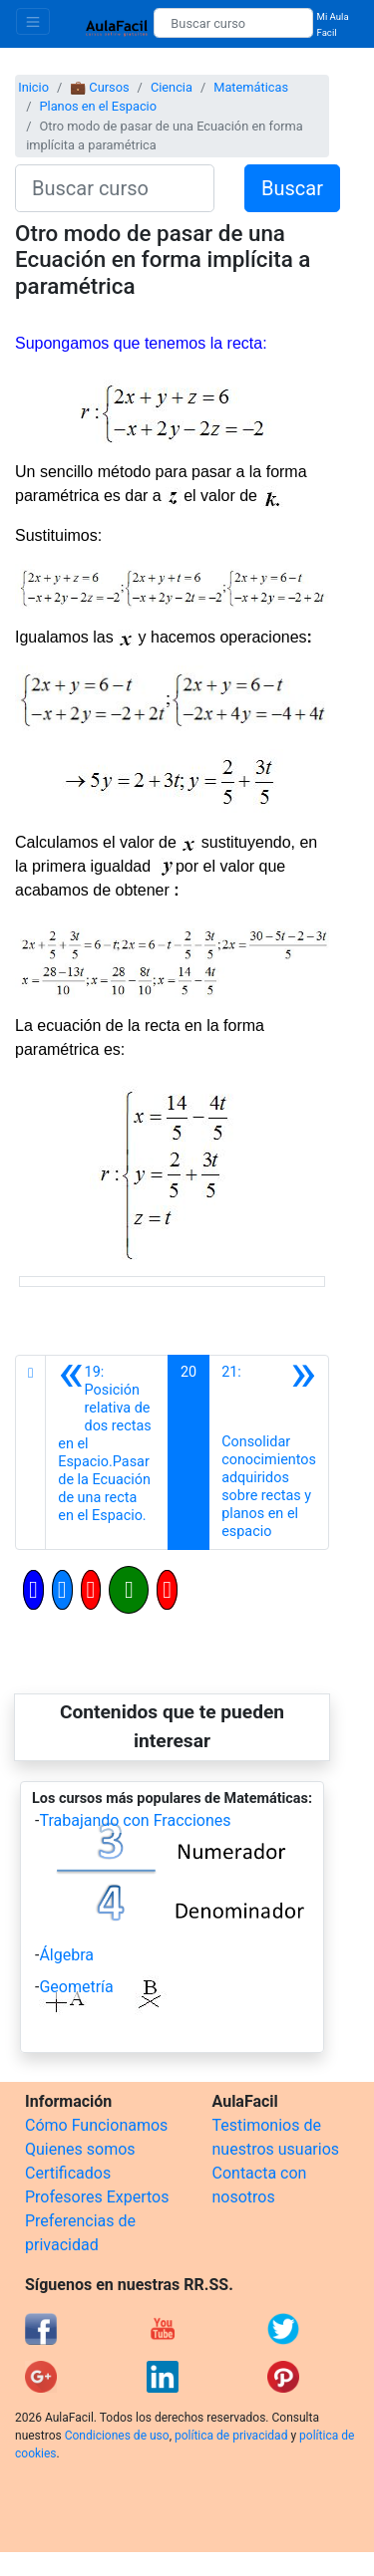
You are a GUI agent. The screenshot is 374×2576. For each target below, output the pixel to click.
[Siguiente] (268, 1452)
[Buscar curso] (233, 23)
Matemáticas (250, 87)
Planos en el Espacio (98, 106)
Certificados (68, 2173)
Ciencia (171, 87)
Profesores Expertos (97, 2197)
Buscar (292, 188)
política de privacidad (231, 2436)
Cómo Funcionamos (96, 2125)
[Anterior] (107, 1452)
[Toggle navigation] (33, 21)
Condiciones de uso (117, 2436)
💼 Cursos (99, 87)
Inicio (33, 87)
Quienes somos (80, 2149)
